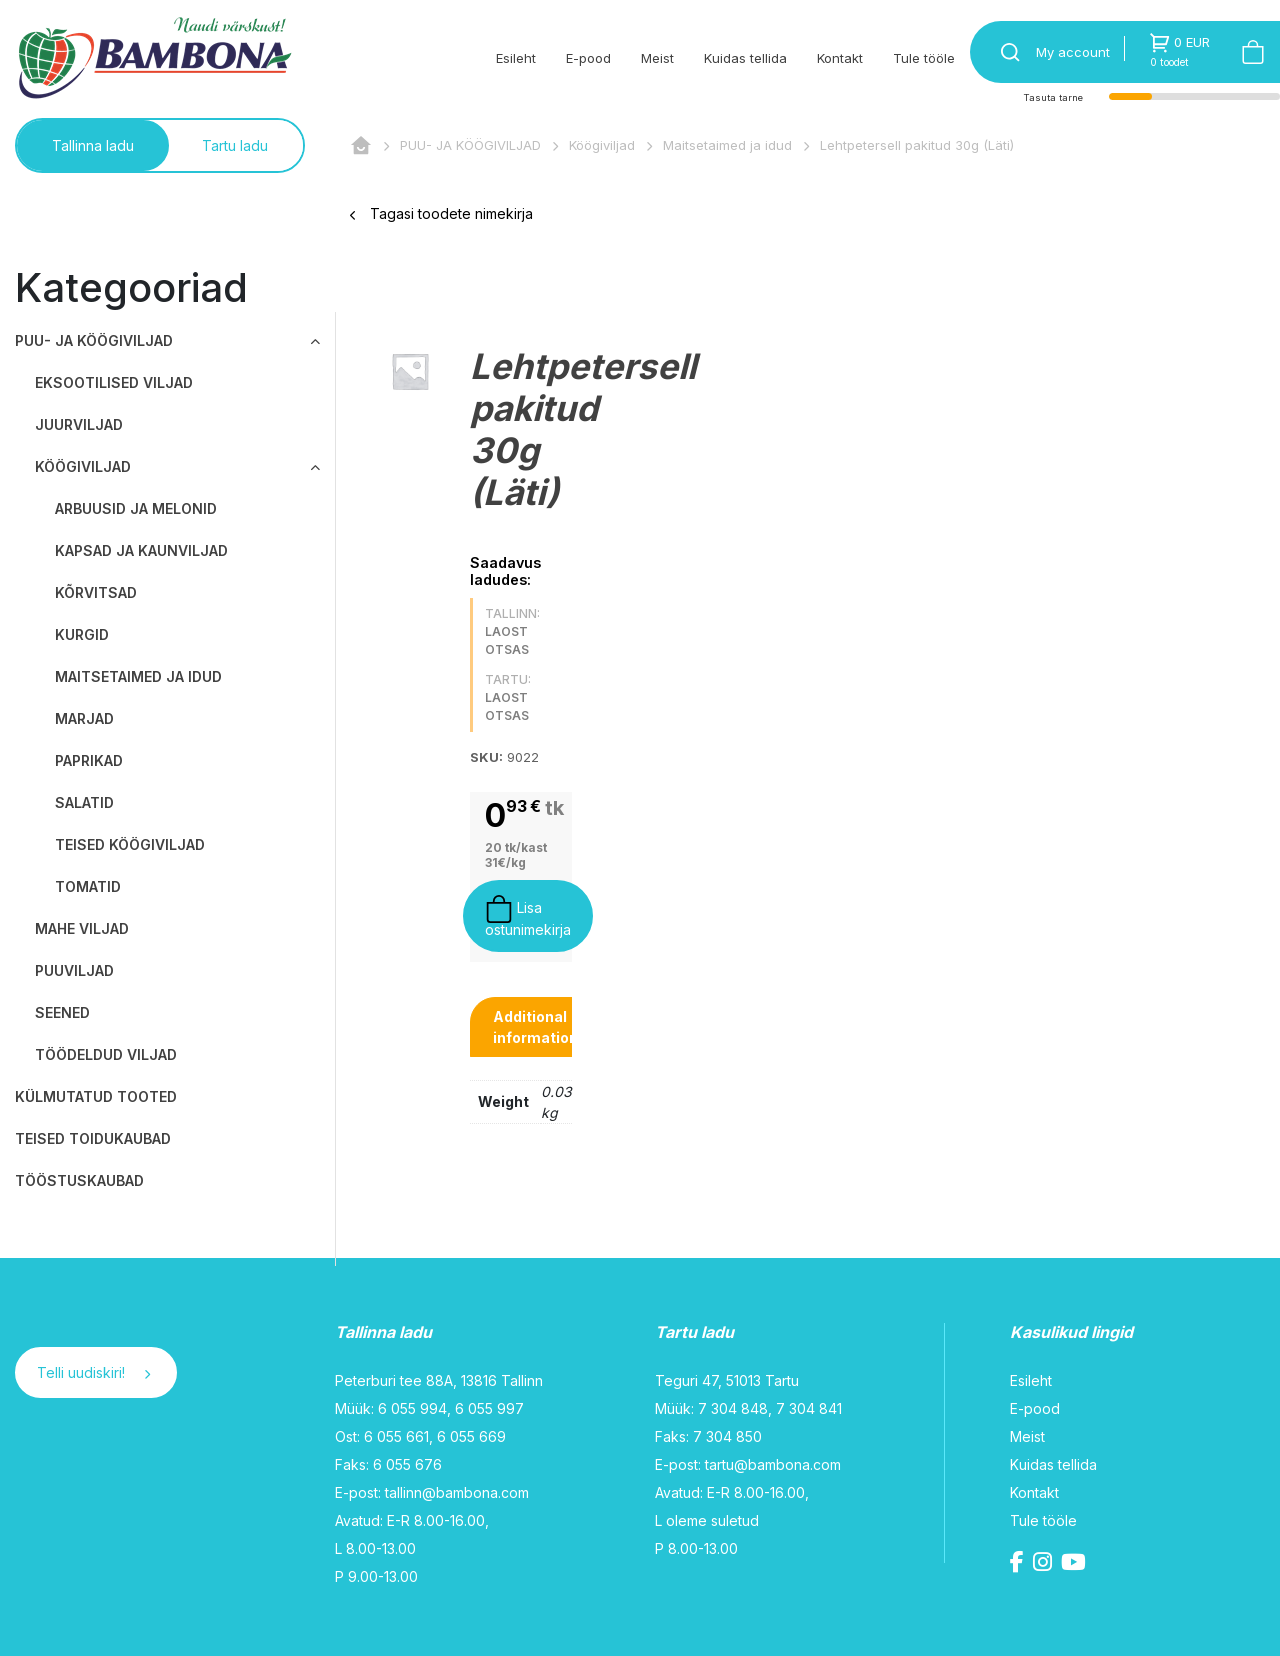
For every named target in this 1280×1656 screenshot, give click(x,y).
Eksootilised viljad (114, 382)
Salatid (84, 802)
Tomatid (88, 886)
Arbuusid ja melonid (136, 508)
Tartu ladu (235, 145)
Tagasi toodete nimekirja (441, 213)
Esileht (516, 58)
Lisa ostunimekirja (528, 916)
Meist (657, 58)
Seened (62, 1012)
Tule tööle (924, 58)
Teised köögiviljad (130, 844)
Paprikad (89, 760)
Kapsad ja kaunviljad (141, 550)
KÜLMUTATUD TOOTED (96, 1096)
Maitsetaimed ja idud (727, 145)
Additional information (535, 1027)
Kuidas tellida (745, 58)
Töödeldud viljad (106, 1054)
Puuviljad (74, 970)
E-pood (588, 58)
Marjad (84, 718)
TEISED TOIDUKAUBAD (93, 1138)
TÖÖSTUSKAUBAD (79, 1180)
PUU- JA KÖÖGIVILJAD (470, 145)
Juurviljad (79, 424)
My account (1073, 52)
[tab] (535, 1027)
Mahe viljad (82, 928)
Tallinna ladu (93, 145)
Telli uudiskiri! (93, 1372)
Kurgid (82, 634)
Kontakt (840, 58)
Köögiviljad (602, 145)
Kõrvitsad (96, 592)
